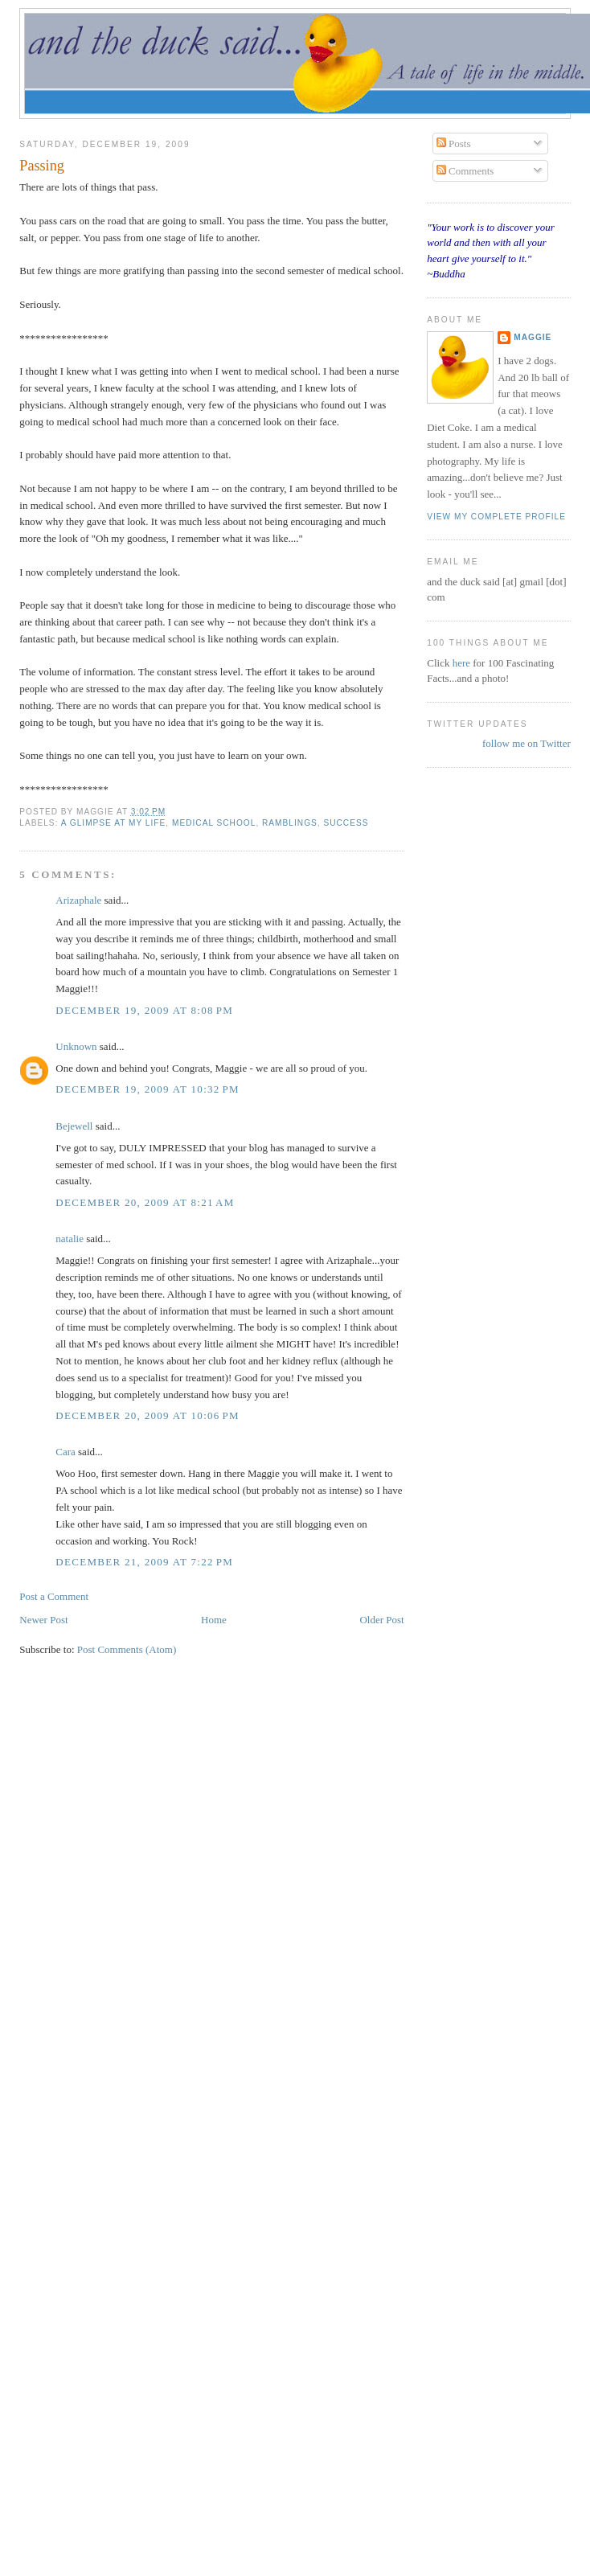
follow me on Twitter (526, 743)
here (463, 663)
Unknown (75, 1046)
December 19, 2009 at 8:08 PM (144, 1010)
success (345, 822)
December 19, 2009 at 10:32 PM (147, 1089)
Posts (453, 143)
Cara (65, 1452)
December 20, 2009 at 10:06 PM (147, 1415)
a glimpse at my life (113, 822)
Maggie (532, 337)
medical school (214, 822)
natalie (69, 1239)
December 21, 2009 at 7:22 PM (144, 1562)
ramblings (290, 822)
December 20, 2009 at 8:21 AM (144, 1202)
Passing (41, 166)
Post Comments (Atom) (127, 1649)
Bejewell (73, 1126)
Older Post (381, 1620)
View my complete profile (496, 516)
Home (214, 1620)
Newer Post (43, 1620)
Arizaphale (78, 900)
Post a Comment (53, 1596)
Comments (465, 171)
